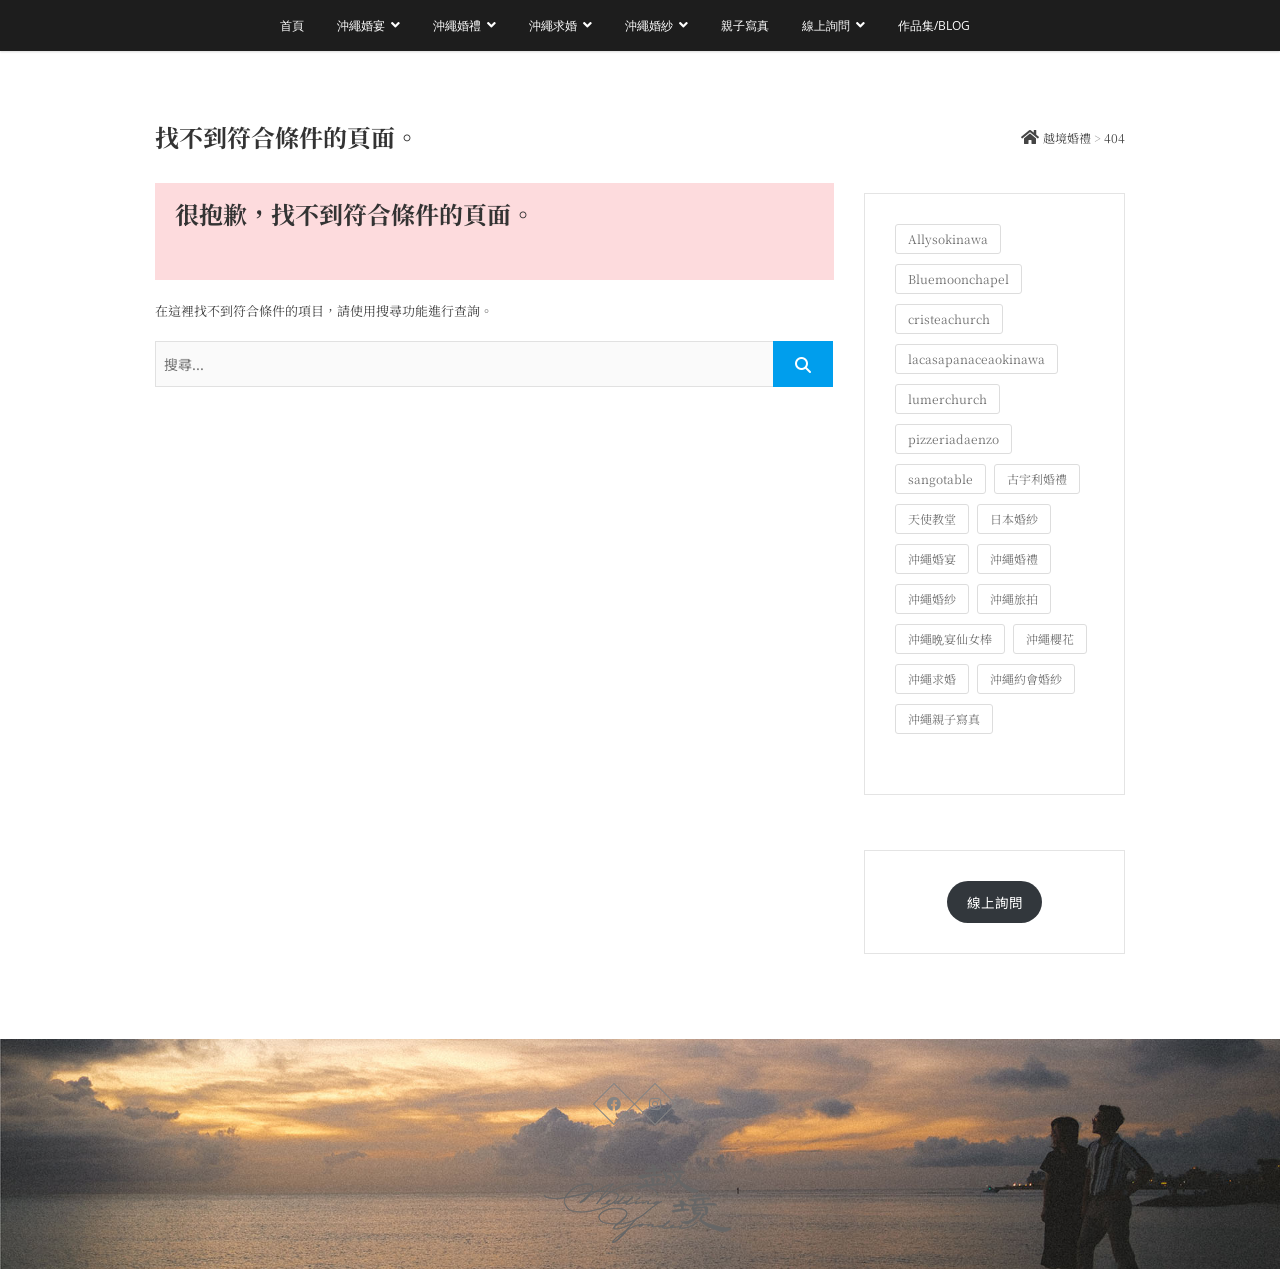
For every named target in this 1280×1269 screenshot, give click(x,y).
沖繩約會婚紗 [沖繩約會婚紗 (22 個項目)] (1026, 678)
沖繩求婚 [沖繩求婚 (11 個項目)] (932, 678)
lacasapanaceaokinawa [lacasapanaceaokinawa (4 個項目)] (976, 358)
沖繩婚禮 (457, 25)
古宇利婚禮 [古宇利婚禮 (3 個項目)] (1037, 478)
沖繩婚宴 (361, 25)
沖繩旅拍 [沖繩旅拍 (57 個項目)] (1014, 598)
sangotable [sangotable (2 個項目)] (940, 478)
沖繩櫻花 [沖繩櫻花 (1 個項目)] (1050, 638)
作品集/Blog (934, 25)
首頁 (292, 25)
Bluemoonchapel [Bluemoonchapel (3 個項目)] (958, 278)
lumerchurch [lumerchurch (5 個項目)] (947, 398)
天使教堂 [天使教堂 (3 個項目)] (932, 518)
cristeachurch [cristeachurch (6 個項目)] (949, 318)
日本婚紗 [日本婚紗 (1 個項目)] (1014, 518)
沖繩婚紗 (649, 25)
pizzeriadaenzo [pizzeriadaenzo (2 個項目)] (953, 438)
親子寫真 (745, 25)
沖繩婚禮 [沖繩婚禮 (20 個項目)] (1014, 558)
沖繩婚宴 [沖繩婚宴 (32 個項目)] (932, 558)
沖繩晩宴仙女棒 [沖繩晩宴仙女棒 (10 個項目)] (950, 638)
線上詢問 (826, 25)
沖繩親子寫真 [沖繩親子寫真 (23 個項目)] (944, 718)
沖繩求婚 (553, 25)
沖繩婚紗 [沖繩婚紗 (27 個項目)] (932, 598)
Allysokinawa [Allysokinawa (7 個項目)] (948, 238)
